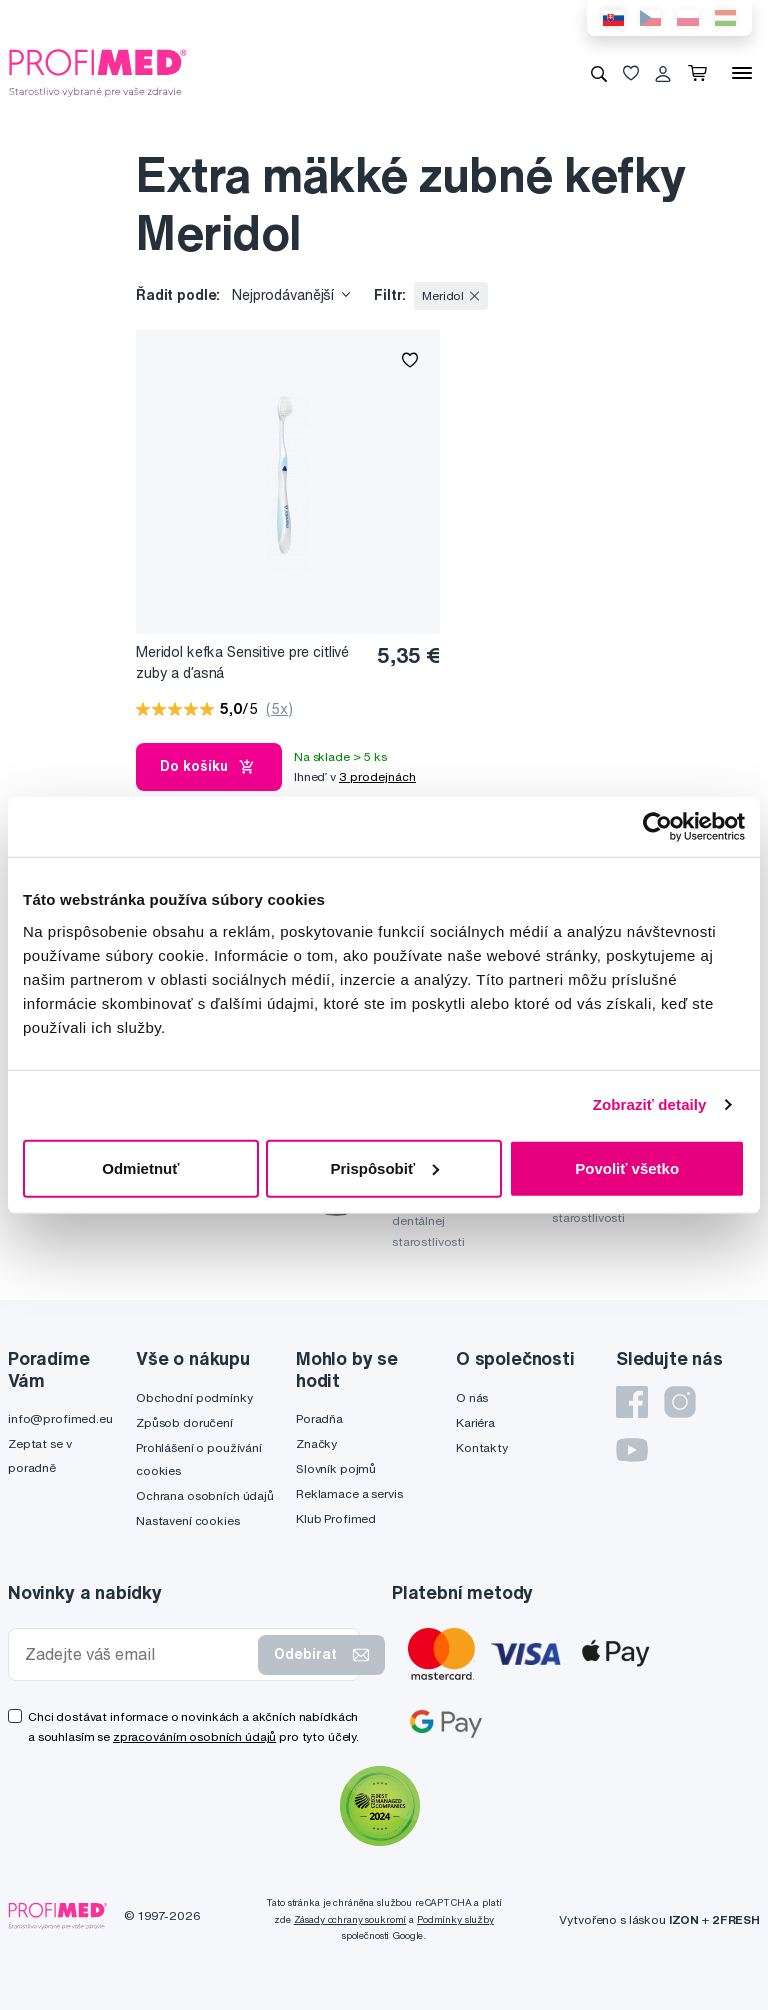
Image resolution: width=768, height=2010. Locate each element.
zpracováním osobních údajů (194, 1736)
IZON (684, 1919)
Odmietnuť (140, 1167)
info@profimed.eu (60, 1418)
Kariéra (475, 1422)
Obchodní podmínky (194, 1397)
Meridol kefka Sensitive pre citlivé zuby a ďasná (242, 662)
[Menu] (742, 73)
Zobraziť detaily (650, 1104)
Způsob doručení (184, 1422)
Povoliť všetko (627, 1167)
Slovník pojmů (336, 1468)
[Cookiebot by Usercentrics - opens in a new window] (657, 827)
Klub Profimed (336, 1518)
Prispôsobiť (384, 1167)
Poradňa (319, 1418)
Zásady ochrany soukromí (350, 1919)
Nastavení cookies (188, 1520)
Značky (316, 1443)
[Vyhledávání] (599, 73)
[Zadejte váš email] (137, 1654)
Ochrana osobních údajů (205, 1495)
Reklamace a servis (349, 1493)
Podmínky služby (455, 1919)
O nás (472, 1397)
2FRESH (736, 1919)
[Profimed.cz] (98, 72)
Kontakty (482, 1447)
